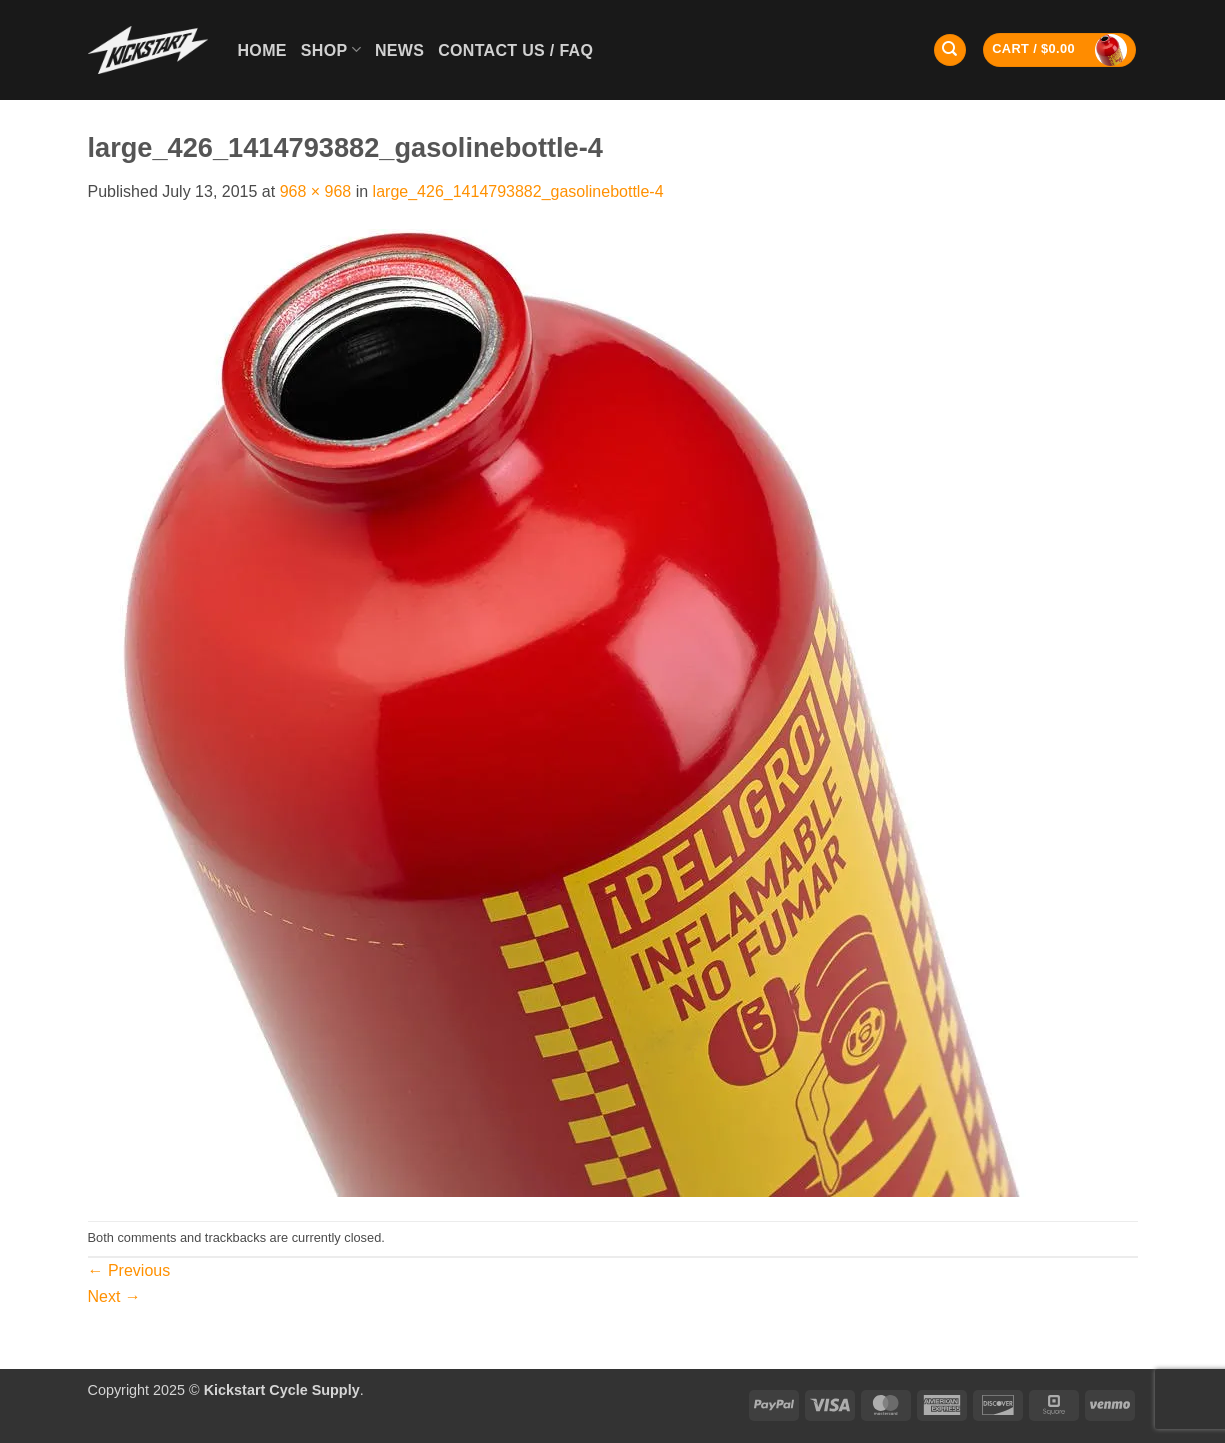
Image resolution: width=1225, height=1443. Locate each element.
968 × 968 (316, 191)
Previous (129, 1270)
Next (114, 1296)
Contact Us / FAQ (515, 50)
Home (262, 50)
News (399, 50)
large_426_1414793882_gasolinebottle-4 (518, 191)
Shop (331, 49)
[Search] (950, 50)
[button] (1059, 50)
